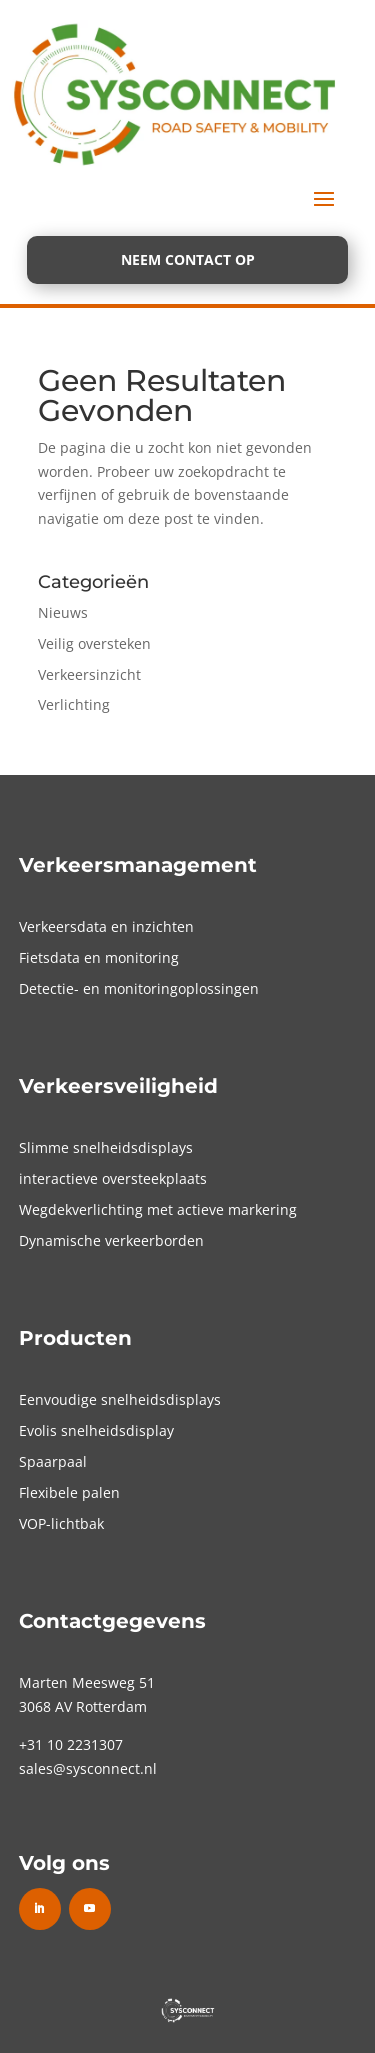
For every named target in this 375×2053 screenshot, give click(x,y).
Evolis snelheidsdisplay (96, 1430)
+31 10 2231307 (71, 1744)
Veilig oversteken (94, 643)
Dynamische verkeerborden (111, 1240)
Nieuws (63, 612)
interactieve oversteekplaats (113, 1178)
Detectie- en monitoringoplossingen (139, 988)
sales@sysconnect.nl (88, 1768)
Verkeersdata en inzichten (106, 926)
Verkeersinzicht (89, 674)
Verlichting (74, 704)
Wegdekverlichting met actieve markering (158, 1209)
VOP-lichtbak (61, 1523)
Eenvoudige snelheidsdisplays (120, 1399)
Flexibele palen (69, 1492)
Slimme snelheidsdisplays (106, 1147)
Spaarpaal (53, 1461)
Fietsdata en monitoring (99, 957)
